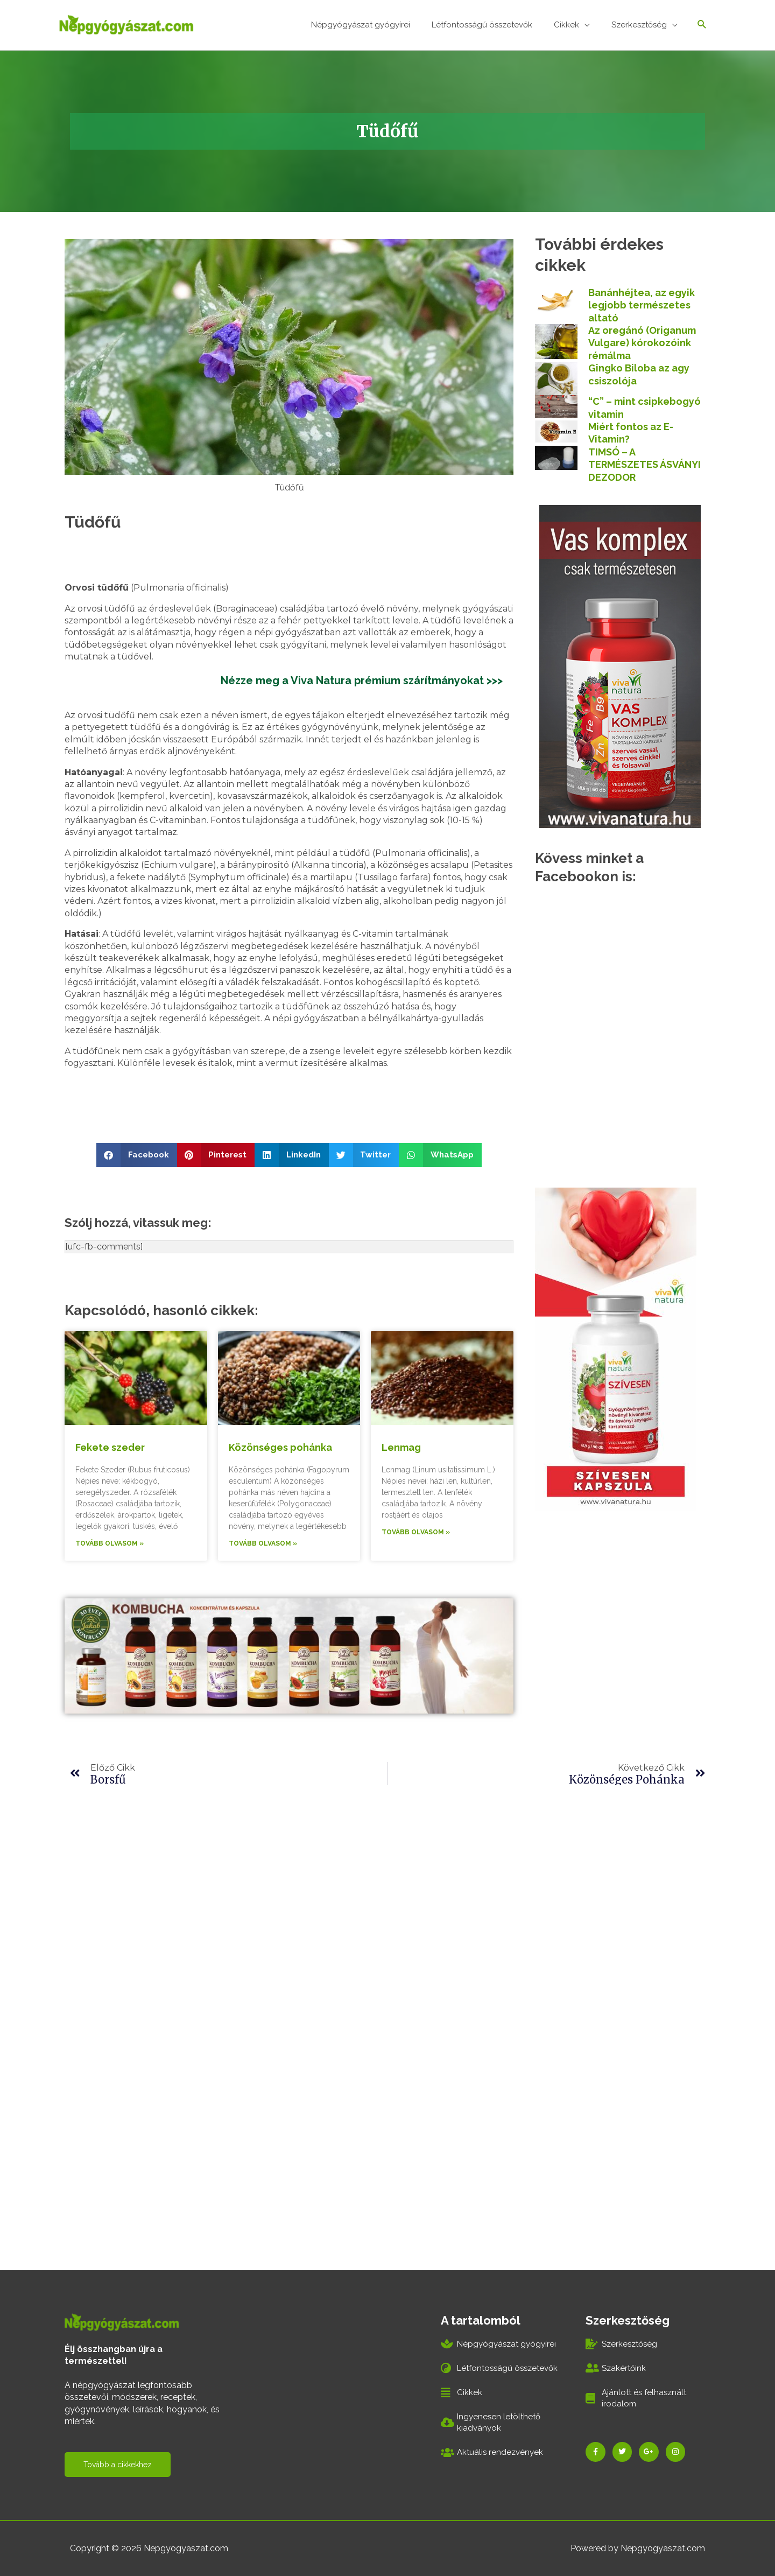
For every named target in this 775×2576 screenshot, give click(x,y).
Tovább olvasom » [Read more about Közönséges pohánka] (263, 1542)
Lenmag (401, 1445)
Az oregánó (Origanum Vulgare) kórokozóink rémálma (642, 341)
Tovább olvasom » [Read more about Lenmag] (416, 1531)
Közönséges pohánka (280, 1445)
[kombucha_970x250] (289, 1654)
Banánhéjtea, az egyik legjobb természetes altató (641, 303)
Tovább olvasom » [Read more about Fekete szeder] (109, 1542)
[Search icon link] (701, 24)
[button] (136, 1153)
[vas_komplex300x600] (620, 664)
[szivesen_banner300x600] (615, 1347)
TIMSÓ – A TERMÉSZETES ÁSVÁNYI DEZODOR (644, 463)
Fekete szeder (110, 1445)
